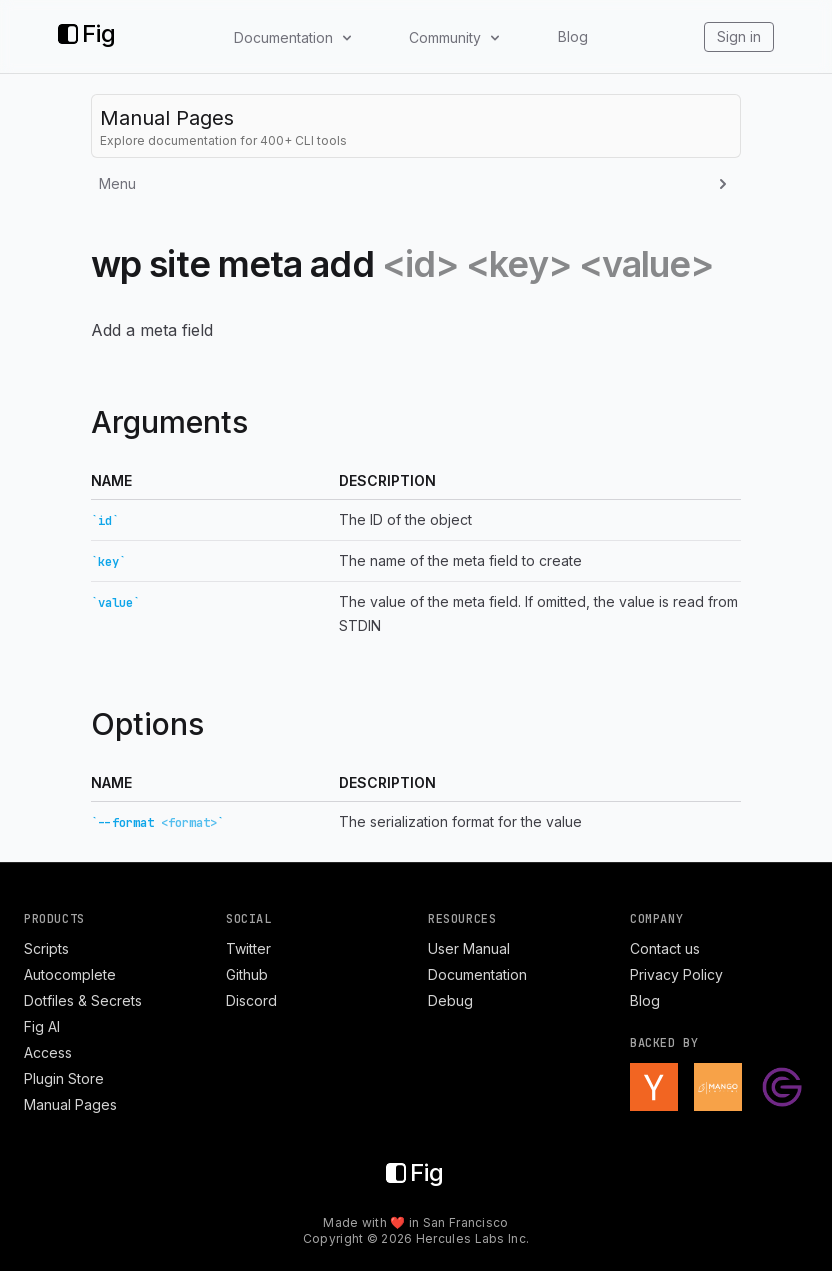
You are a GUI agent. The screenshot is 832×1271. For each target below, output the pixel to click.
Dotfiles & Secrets (83, 1000)
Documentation (477, 974)
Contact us (665, 948)
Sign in (739, 36)
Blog (573, 36)
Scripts (46, 948)
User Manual (469, 948)
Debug (450, 1000)
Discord (251, 1000)
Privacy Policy (676, 974)
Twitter (248, 948)
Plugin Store (64, 1078)
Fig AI (42, 1026)
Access (48, 1052)
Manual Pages (70, 1104)
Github (247, 974)
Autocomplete (70, 974)
